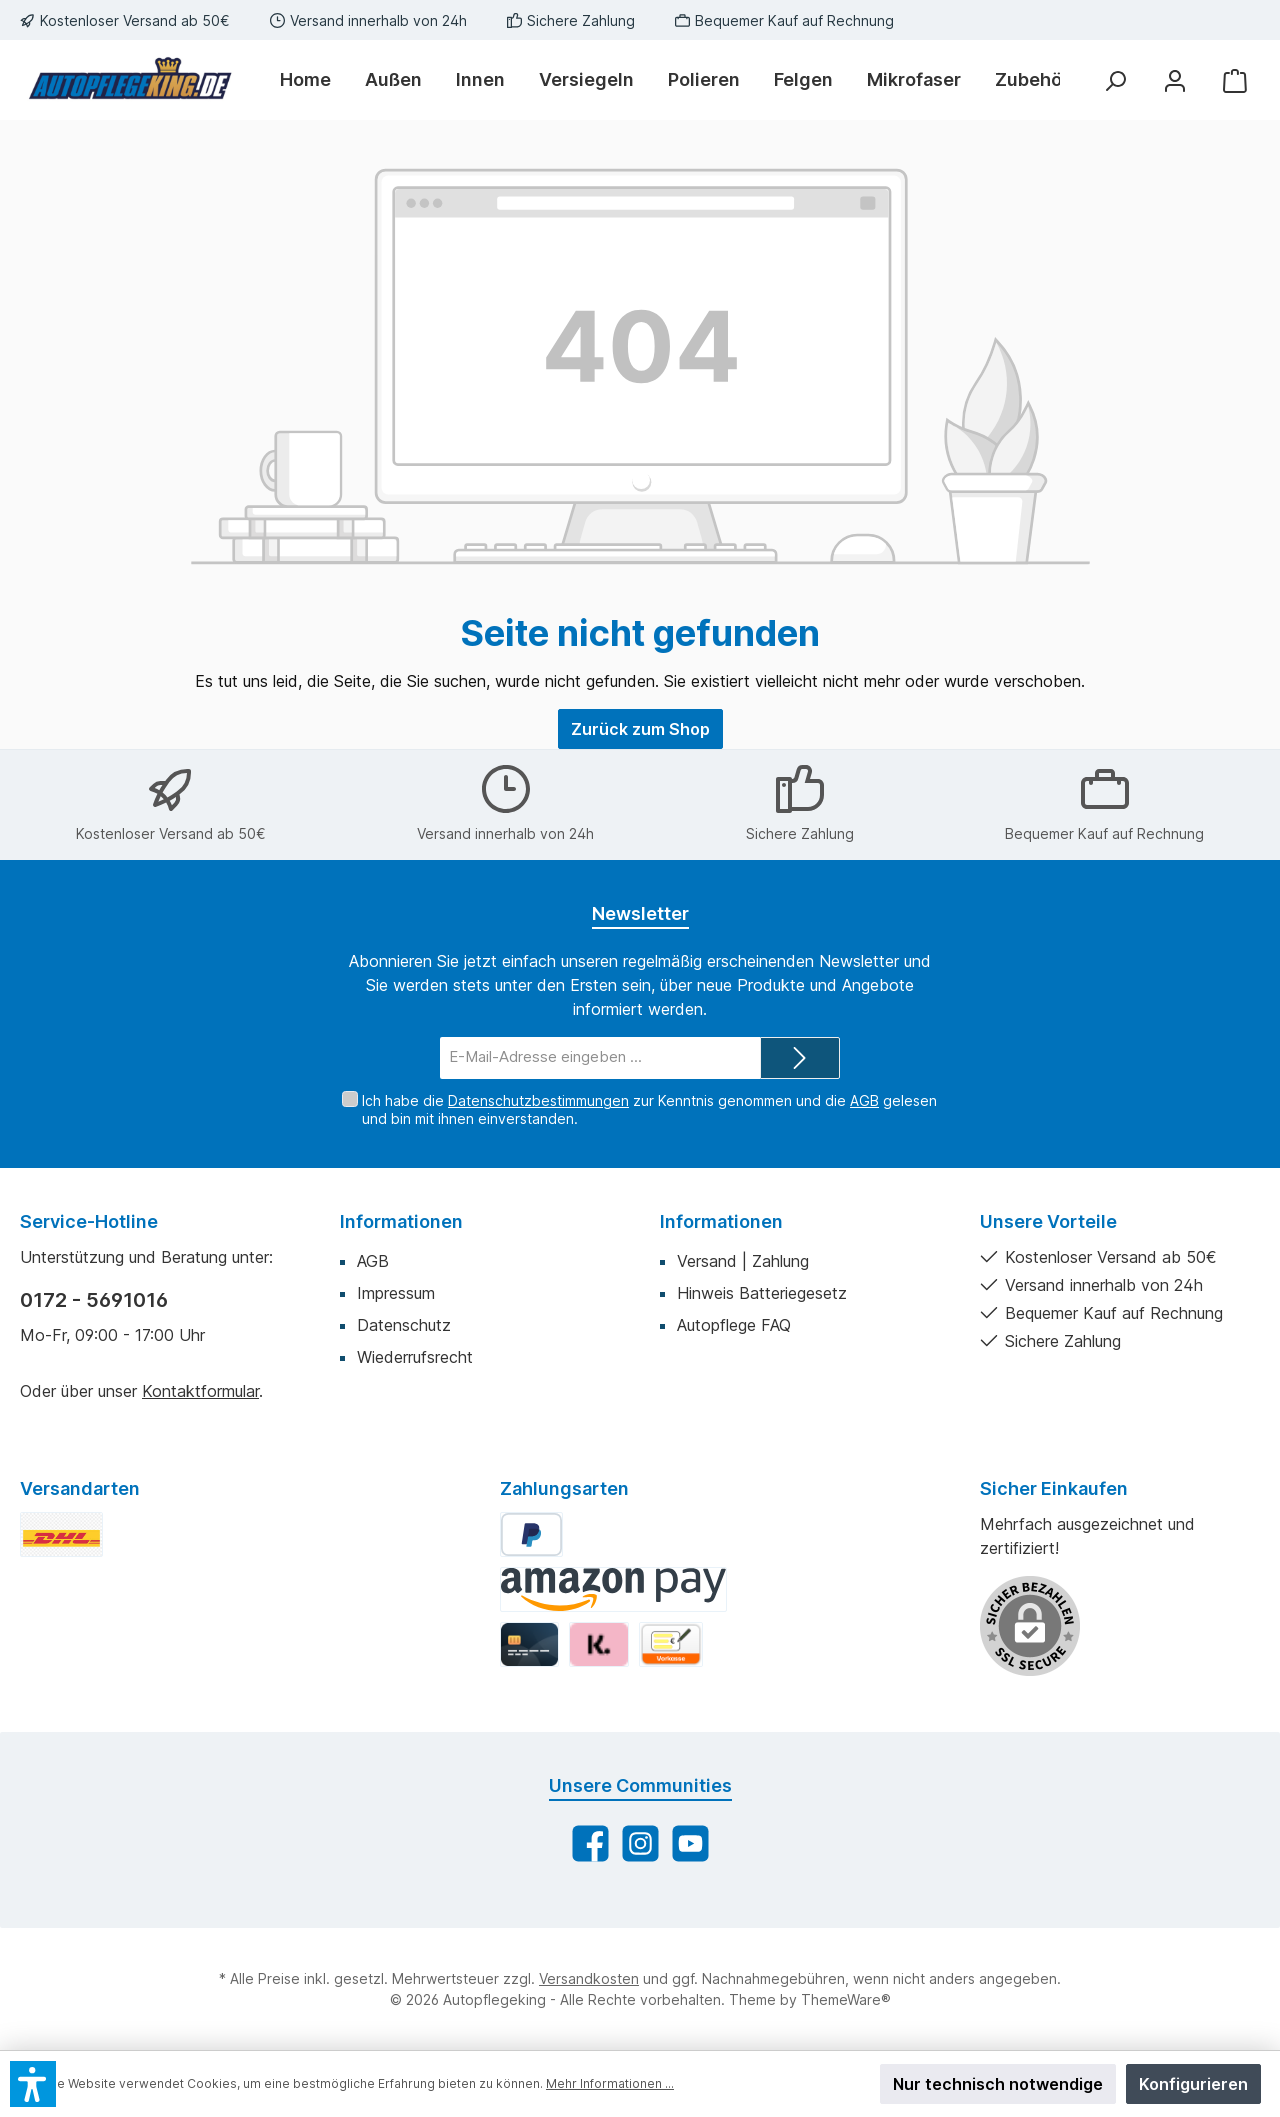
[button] (33, 2084)
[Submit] (800, 1058)
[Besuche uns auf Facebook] (590, 1843)
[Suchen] (1115, 80)
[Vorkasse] (671, 1644)
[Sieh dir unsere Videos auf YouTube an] (690, 1843)
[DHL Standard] (61, 1534)
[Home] (314, 80)
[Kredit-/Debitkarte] (529, 1644)
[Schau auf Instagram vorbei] (640, 1843)
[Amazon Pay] (613, 1589)
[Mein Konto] (1175, 80)
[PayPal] (531, 1534)
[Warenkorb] (1235, 80)
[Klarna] (598, 1644)
